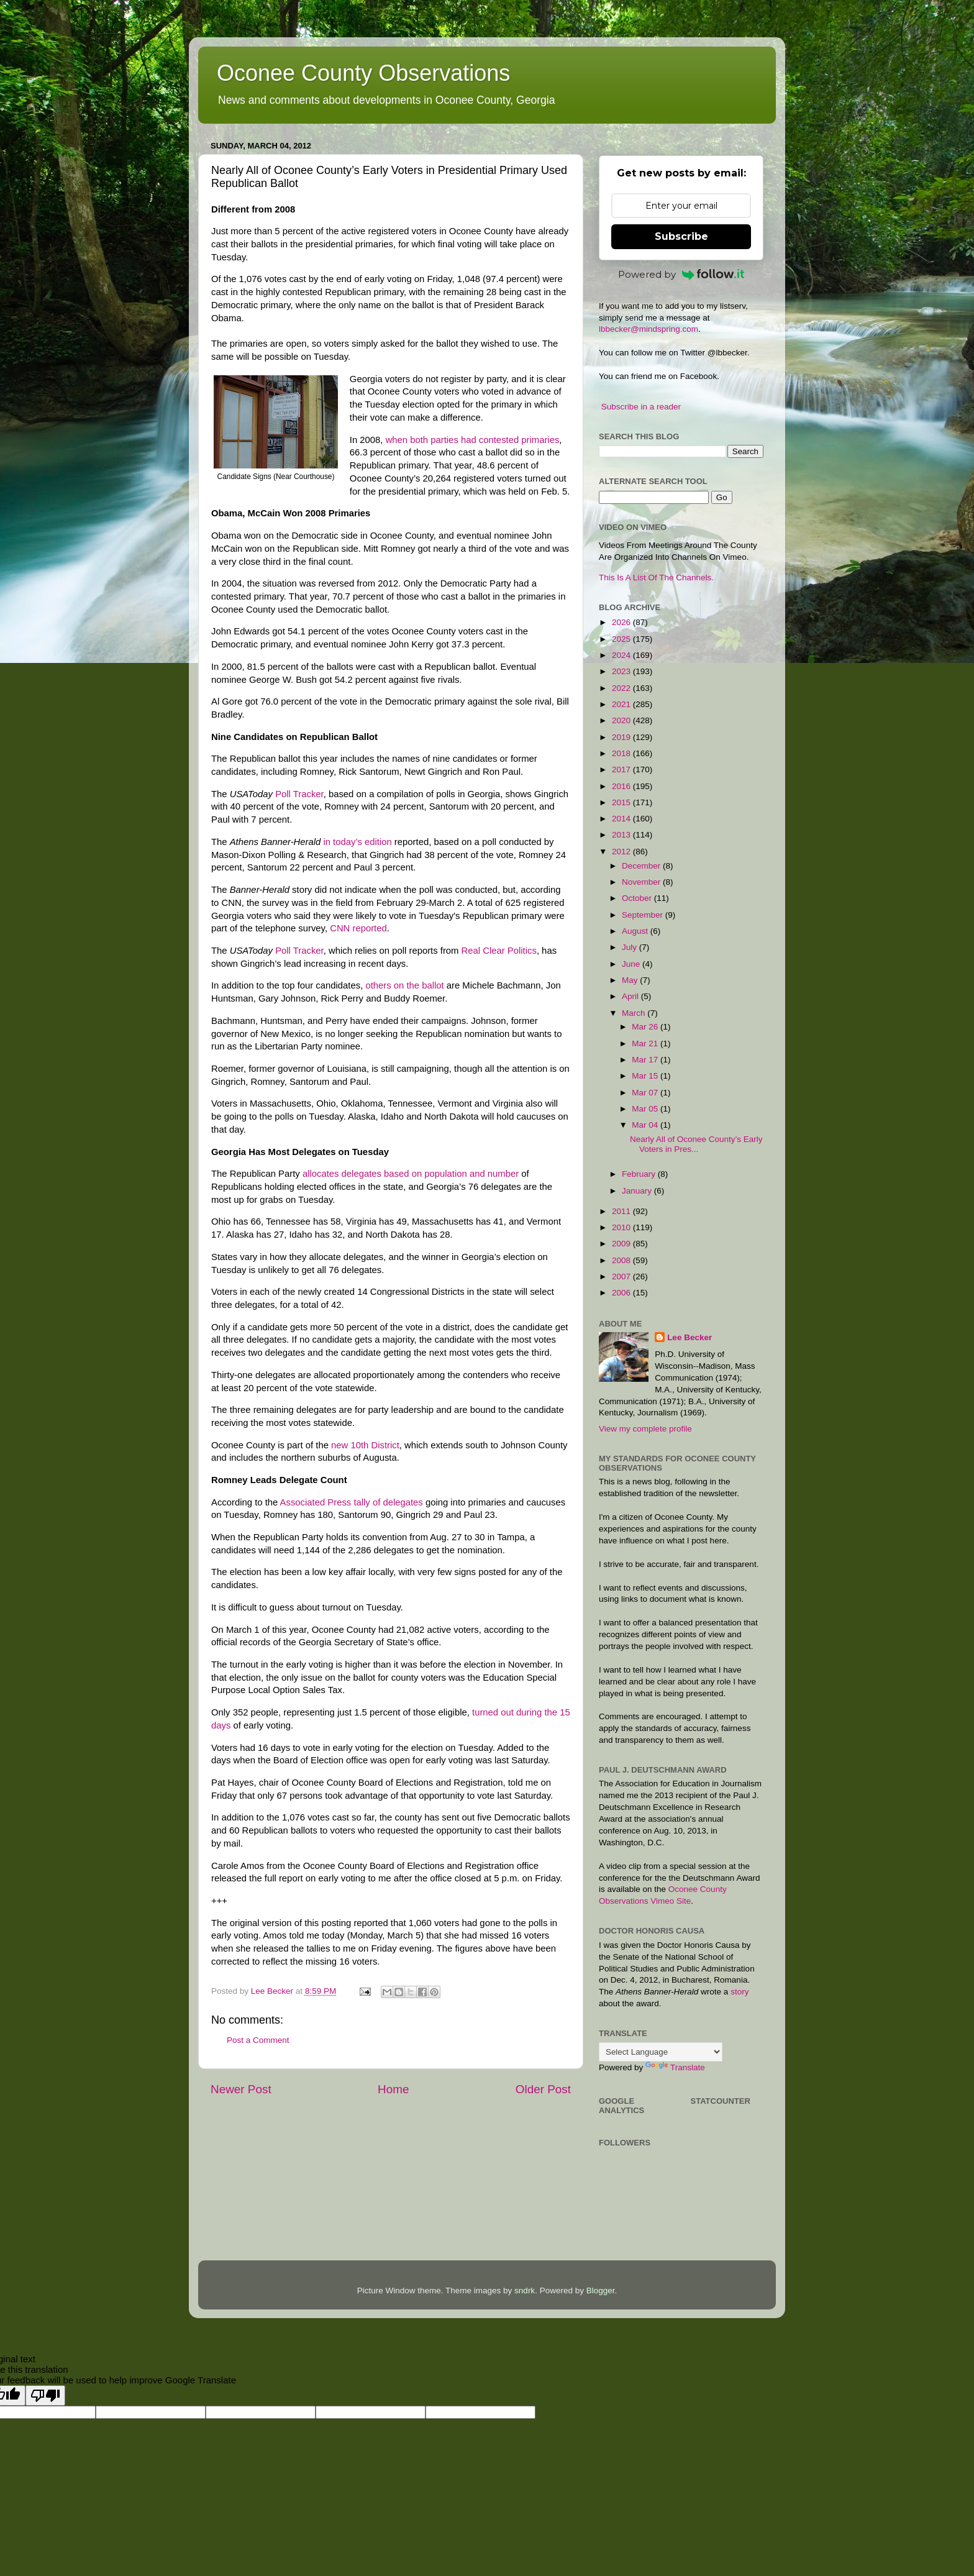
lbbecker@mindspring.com (648, 329)
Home (393, 2089)
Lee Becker (689, 1337)
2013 (622, 834)
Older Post (543, 2089)
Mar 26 (646, 1026)
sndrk (524, 2290)
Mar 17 (646, 1059)
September (643, 915)
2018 (622, 753)
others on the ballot (404, 985)
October (638, 898)
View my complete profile (645, 1428)
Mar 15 (646, 1075)
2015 (622, 802)
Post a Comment (258, 2040)
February (640, 1174)
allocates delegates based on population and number (411, 1174)
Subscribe (681, 236)
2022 (622, 688)
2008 (622, 1260)
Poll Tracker (299, 794)
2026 (622, 622)
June (632, 964)
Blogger (600, 2290)
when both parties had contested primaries (473, 440)
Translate (675, 2067)
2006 (622, 1292)
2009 (622, 1243)
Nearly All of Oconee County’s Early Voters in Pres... (696, 1144)
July (630, 947)
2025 (622, 639)
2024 (622, 655)
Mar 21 (646, 1043)
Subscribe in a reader (641, 406)
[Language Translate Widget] (660, 2052)
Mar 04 (646, 1125)
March (634, 1013)
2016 (622, 786)
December (642, 865)
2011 (622, 1211)
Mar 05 (646, 1108)
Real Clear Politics (499, 951)
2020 (622, 720)
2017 (622, 769)
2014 (622, 818)
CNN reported (358, 928)
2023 (622, 671)
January (638, 1190)
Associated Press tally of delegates (351, 1502)
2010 (622, 1227)
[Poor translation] (45, 2395)
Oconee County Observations (363, 73)
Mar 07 (646, 1092)
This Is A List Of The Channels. (656, 577)
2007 (622, 1276)
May (631, 980)
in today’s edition (357, 842)
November (642, 882)
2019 (622, 737)
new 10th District (365, 1445)
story (739, 1991)
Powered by (681, 274)
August (636, 931)
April (631, 996)
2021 (622, 704)
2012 (622, 851)
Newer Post (241, 2089)
